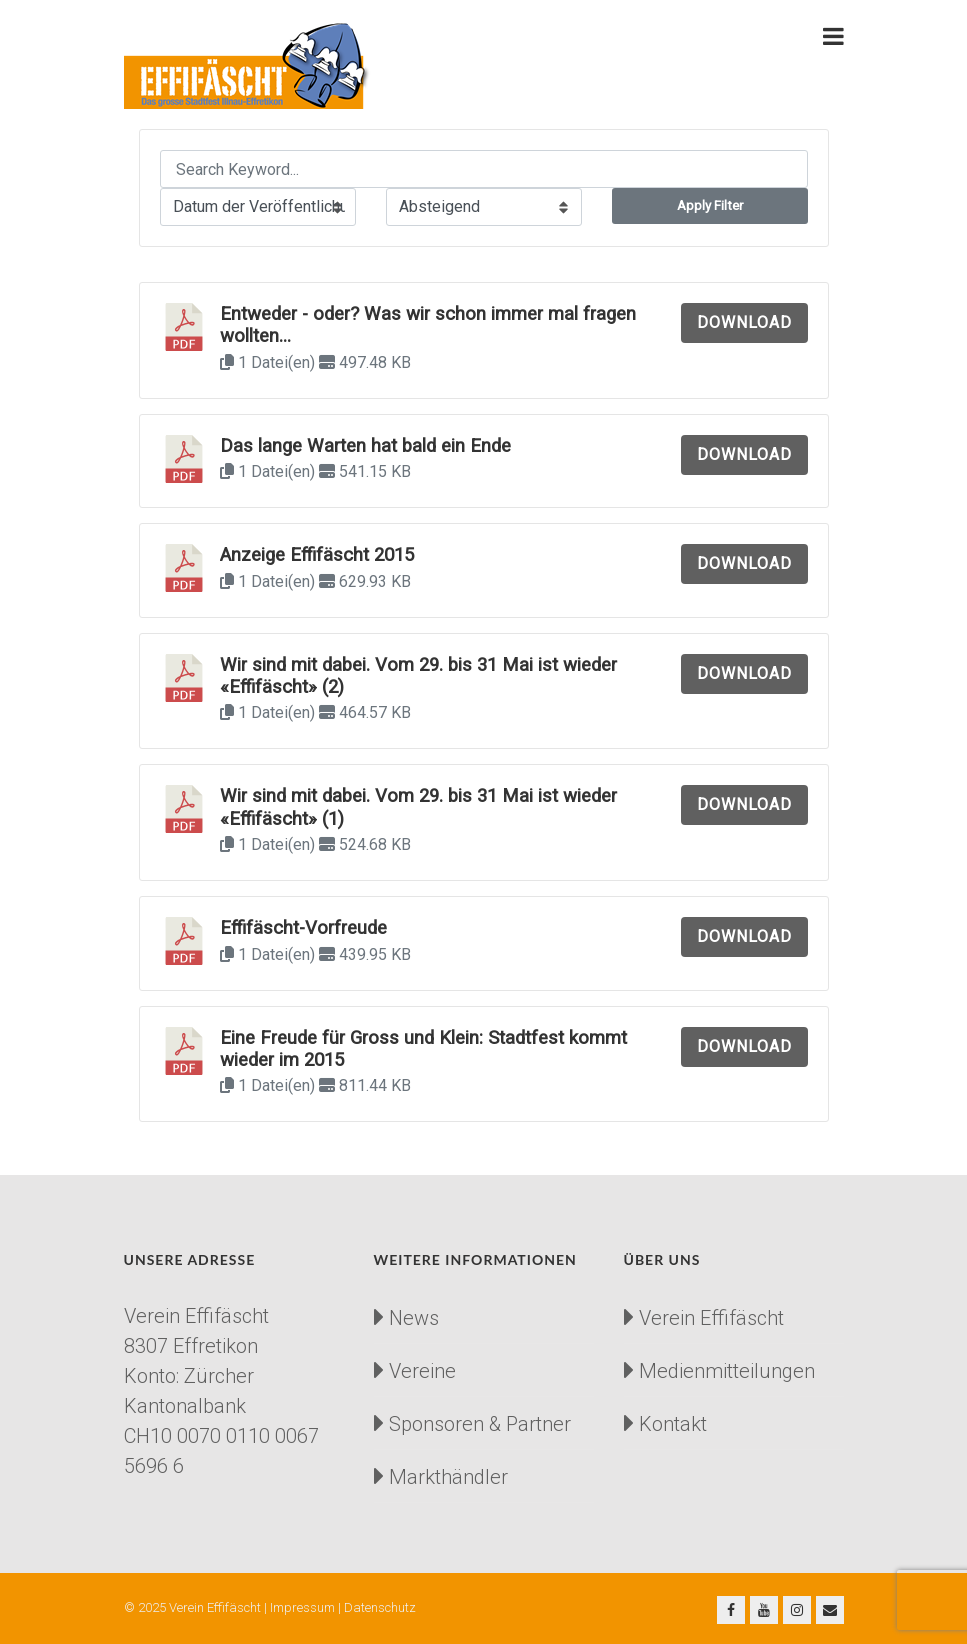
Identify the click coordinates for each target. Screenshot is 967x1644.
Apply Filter (710, 205)
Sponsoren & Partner (480, 1424)
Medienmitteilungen (727, 1371)
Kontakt (673, 1424)
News (414, 1318)
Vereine (422, 1371)
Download (744, 322)
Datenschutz (380, 1607)
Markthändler (448, 1477)
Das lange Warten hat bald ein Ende (365, 446)
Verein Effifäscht (711, 1318)
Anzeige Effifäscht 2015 (317, 555)
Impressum (302, 1607)
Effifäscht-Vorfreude (303, 928)
